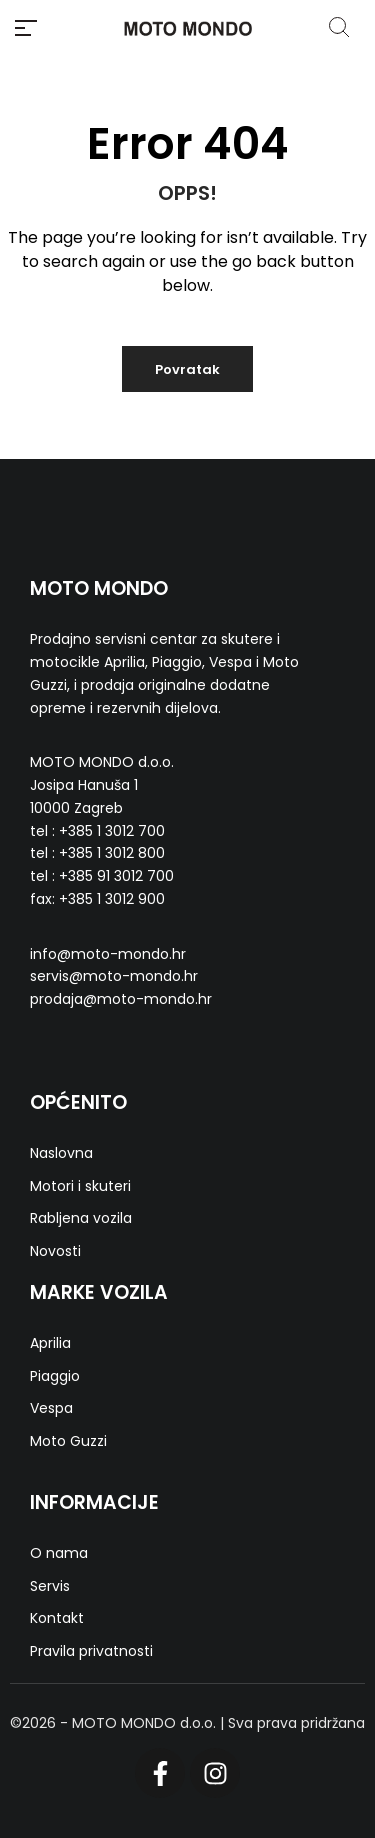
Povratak (187, 369)
